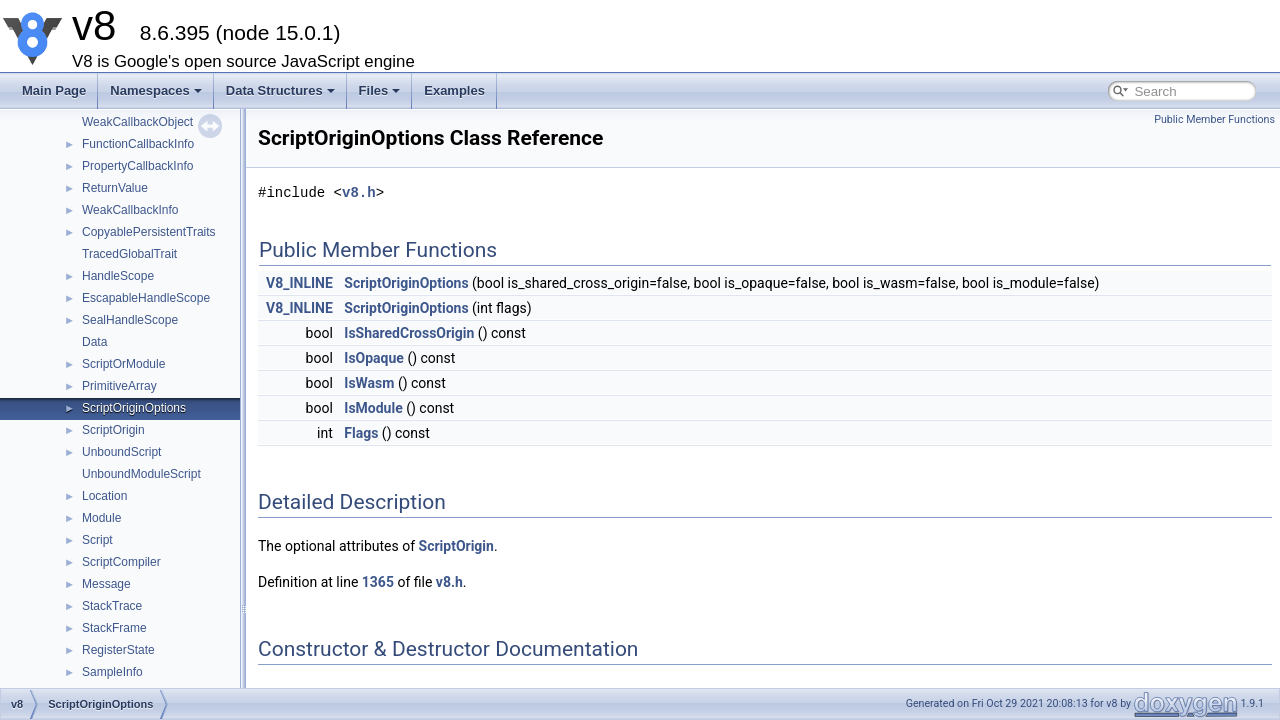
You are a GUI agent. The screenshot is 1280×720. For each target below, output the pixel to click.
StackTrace (112, 606)
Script (97, 540)
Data (94, 342)
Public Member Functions (1214, 119)
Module (101, 518)
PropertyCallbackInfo (137, 166)
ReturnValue (115, 188)
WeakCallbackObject (137, 122)
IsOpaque (374, 358)
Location (104, 496)
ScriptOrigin (113, 430)
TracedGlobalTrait (129, 254)
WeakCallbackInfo (130, 210)
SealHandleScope (130, 320)
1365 (378, 582)
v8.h (359, 192)
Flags (361, 433)
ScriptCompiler (121, 562)
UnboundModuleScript (141, 474)
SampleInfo (112, 672)
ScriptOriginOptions (134, 408)
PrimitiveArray (119, 386)
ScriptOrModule (123, 364)
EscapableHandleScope (146, 298)
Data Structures (280, 90)
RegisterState (118, 650)
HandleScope (118, 276)
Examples (454, 90)
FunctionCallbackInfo (138, 144)
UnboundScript (121, 452)
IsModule (373, 408)
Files (380, 90)
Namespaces (156, 90)
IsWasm (369, 383)
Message (106, 584)
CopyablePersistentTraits (149, 232)
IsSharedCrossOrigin (409, 333)
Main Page (54, 90)
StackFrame (114, 628)
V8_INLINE (299, 283)
